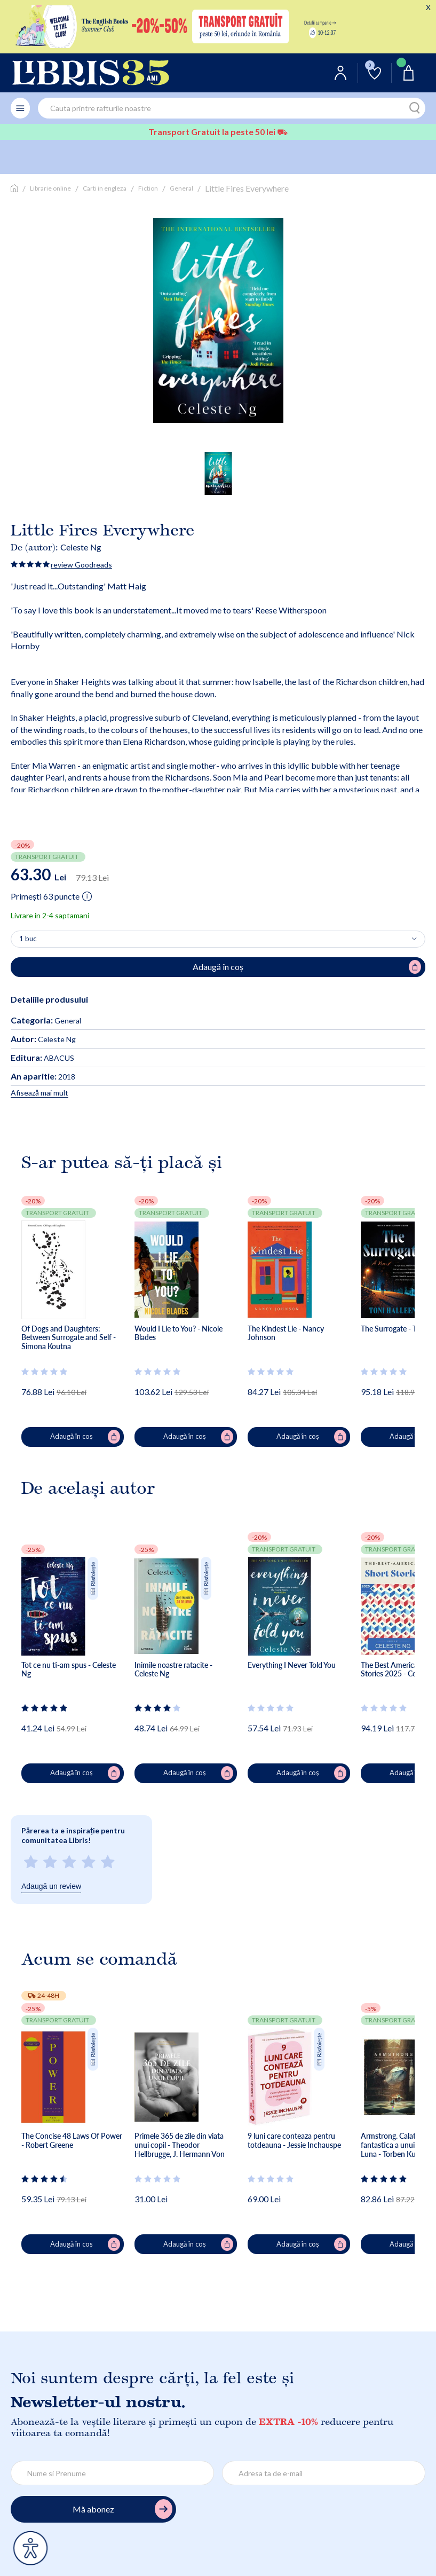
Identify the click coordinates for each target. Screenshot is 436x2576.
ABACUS (42, 1057)
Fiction (148, 188)
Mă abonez (122, 2509)
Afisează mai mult (39, 1092)
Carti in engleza (104, 188)
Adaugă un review (51, 1886)
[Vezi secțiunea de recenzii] (44, 1371)
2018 (43, 1076)
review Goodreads (81, 564)
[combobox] (231, 108)
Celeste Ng (80, 547)
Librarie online (50, 188)
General (181, 188)
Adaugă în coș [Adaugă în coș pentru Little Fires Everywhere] (307, 967)
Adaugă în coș (85, 1437)
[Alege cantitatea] (218, 939)
